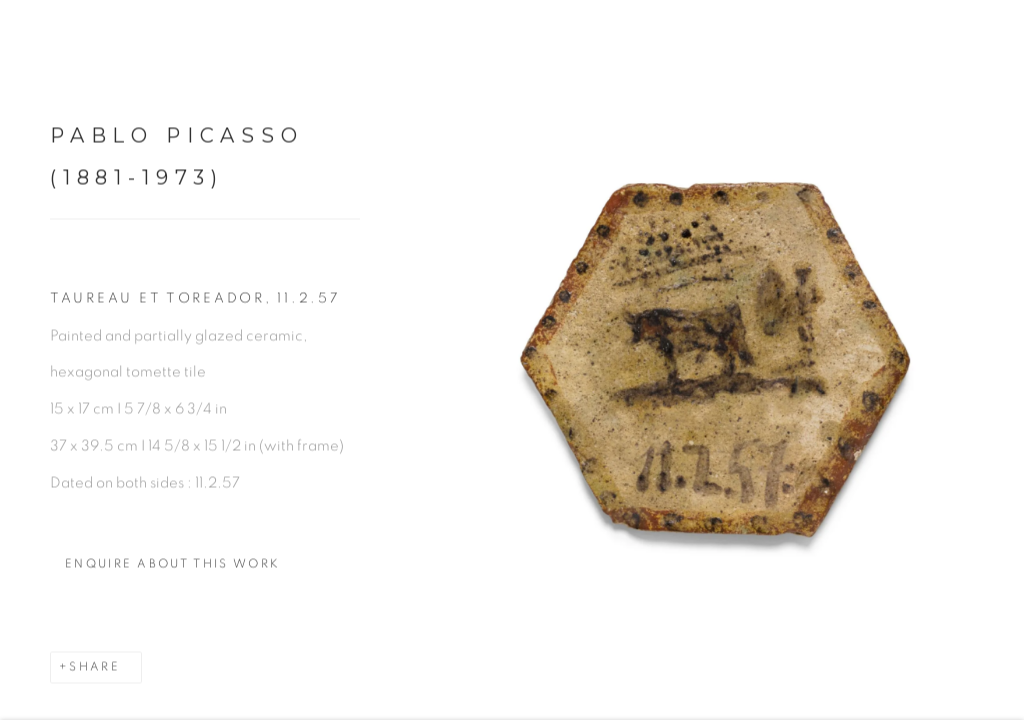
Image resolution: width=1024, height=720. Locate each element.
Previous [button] (20, 360)
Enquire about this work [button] (172, 570)
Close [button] (986, 45)
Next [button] (1004, 360)
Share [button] (94, 673)
